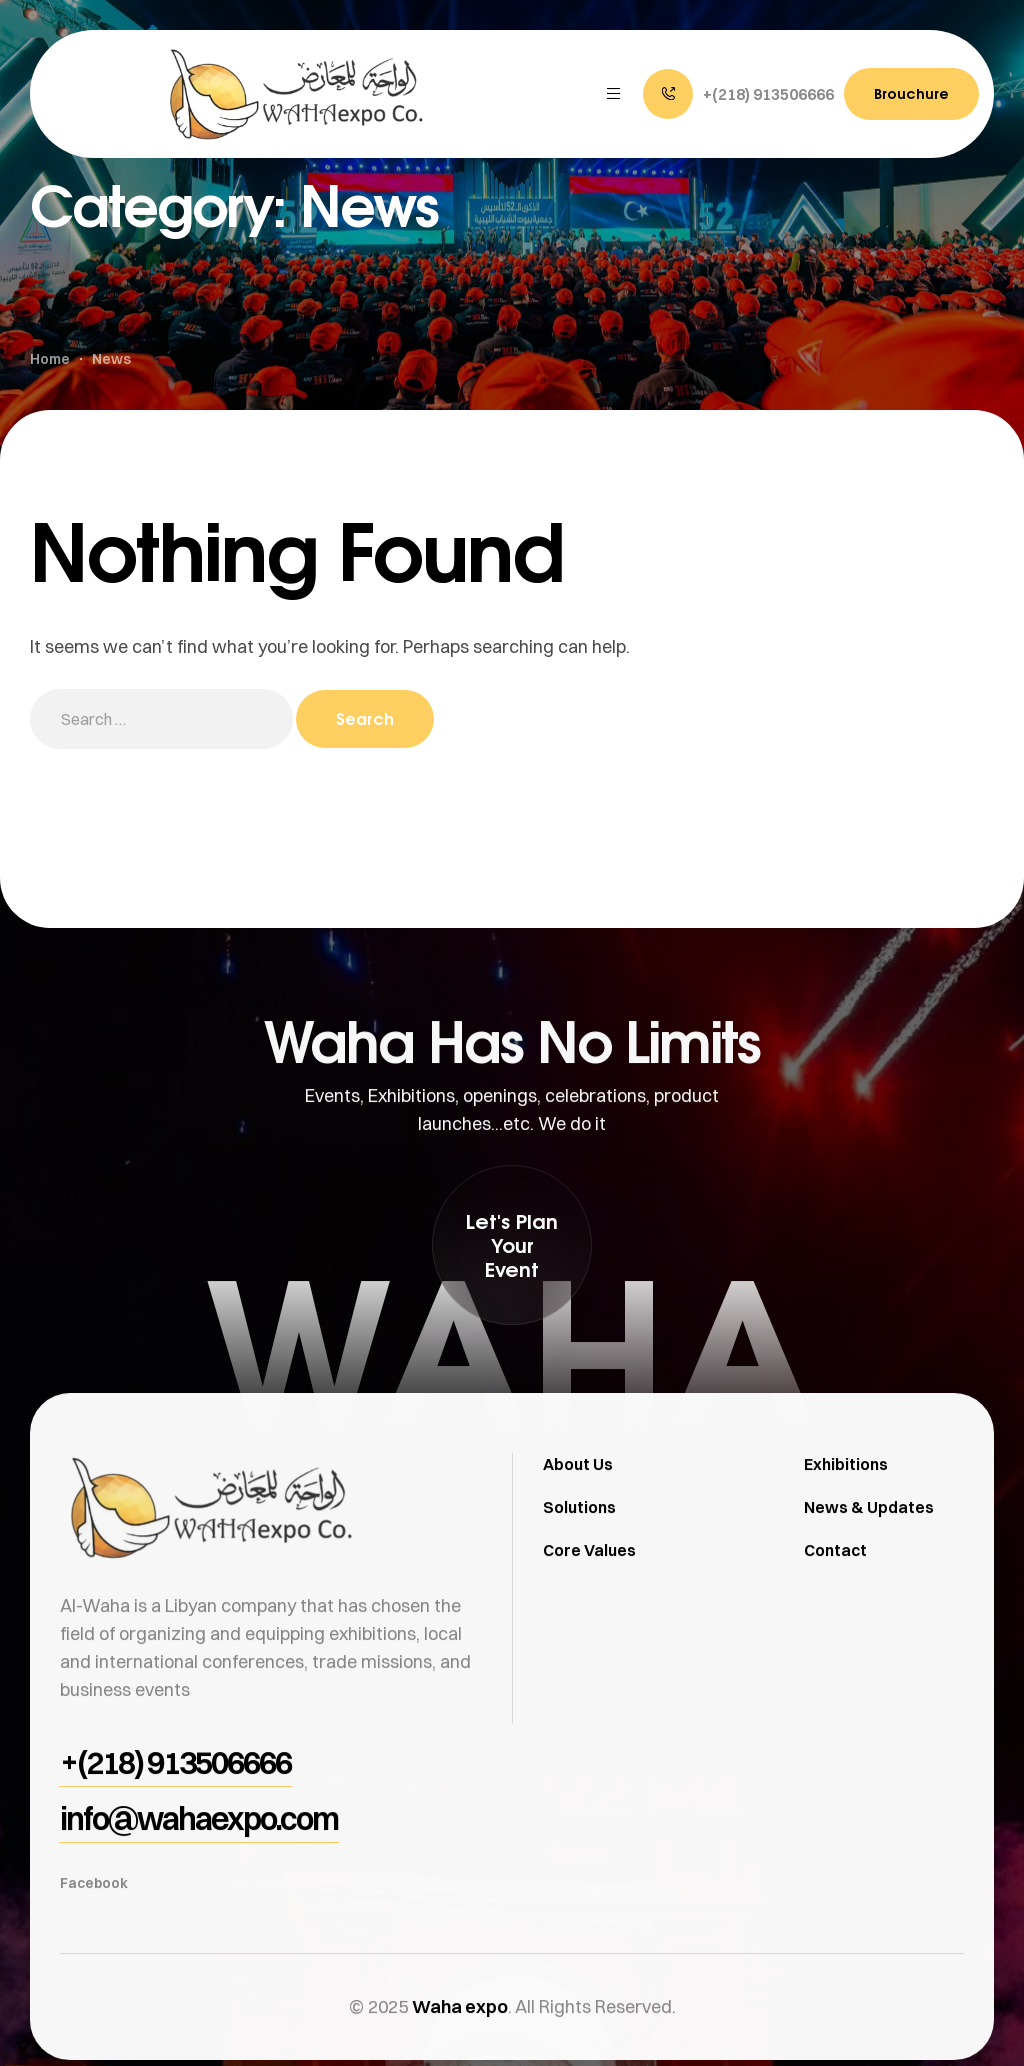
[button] (738, 94)
